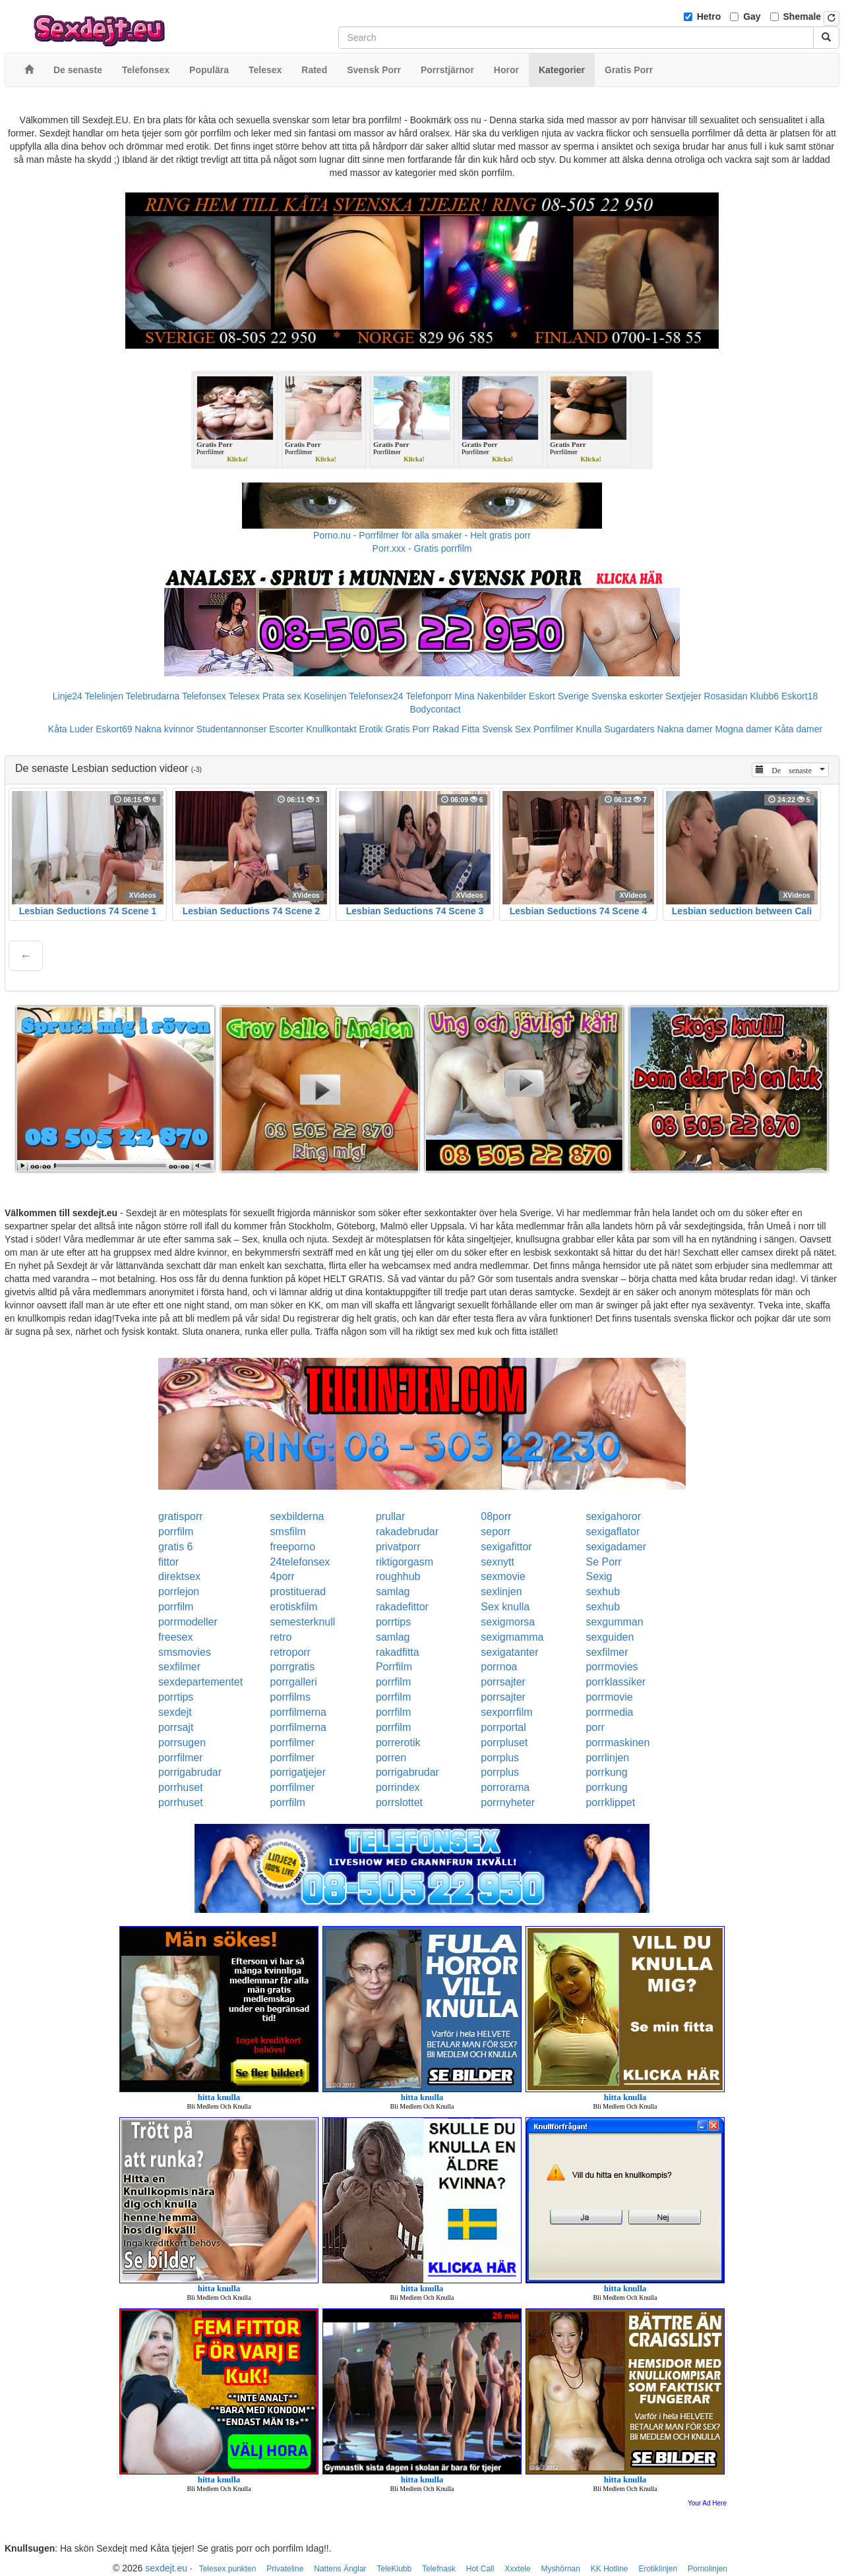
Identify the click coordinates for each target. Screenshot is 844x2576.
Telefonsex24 (376, 696)
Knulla (589, 729)
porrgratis (292, 1666)
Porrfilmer (553, 729)
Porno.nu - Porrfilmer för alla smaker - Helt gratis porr (422, 535)
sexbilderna (297, 1516)
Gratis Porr (407, 729)
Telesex (244, 696)
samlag (393, 1591)
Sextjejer (683, 696)
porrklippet (610, 1802)
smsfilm (288, 1531)
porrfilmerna (298, 1712)
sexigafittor (506, 1546)
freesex (175, 1637)
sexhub (603, 1591)
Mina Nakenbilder (490, 696)
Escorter (286, 729)
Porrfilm (394, 1666)
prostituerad (298, 1591)
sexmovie (503, 1576)
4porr (282, 1576)
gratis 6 (175, 1546)
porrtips (393, 1621)
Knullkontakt (331, 729)
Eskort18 (799, 696)
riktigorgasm (404, 1561)
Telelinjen (104, 696)
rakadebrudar (407, 1531)
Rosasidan (725, 696)
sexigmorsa (508, 1621)
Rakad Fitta (456, 729)
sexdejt (175, 1712)
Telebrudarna (153, 696)
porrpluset (504, 1742)
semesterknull (303, 1621)
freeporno (293, 1546)
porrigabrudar (190, 1772)
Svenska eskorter (627, 696)
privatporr (398, 1546)
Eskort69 (114, 729)
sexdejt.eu (166, 2568)
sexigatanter (509, 1652)
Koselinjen (325, 696)
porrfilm (175, 1531)
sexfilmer (607, 1652)
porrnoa (499, 1666)
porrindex (398, 1787)
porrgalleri (293, 1681)
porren (391, 1757)
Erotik (370, 729)
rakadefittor (402, 1606)
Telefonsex (204, 696)
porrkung (606, 1772)
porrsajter (503, 1681)
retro (281, 1637)
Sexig (599, 1576)
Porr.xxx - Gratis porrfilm (422, 548)
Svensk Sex (506, 729)
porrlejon (178, 1591)
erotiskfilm (294, 1606)
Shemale (802, 16)
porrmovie (609, 1697)
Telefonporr (429, 696)
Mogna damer (743, 729)
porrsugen (182, 1742)
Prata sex (281, 696)
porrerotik (398, 1742)
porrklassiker (616, 1681)
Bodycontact (434, 709)
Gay (751, 16)
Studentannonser (231, 729)
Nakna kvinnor (164, 729)
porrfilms (290, 1697)
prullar (390, 1516)
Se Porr (603, 1561)
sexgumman (614, 1621)
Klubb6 (764, 696)
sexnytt (497, 1561)
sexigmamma (512, 1637)
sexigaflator (613, 1531)
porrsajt (175, 1727)
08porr (496, 1516)
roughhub (398, 1576)
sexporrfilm (506, 1712)
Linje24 (67, 696)
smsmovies (184, 1652)
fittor (168, 1561)
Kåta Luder (71, 729)
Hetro (709, 16)
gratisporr (180, 1516)
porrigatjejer (298, 1772)
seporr (495, 1531)
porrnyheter (508, 1802)
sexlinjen (501, 1591)
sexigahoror (613, 1516)
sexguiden (610, 1637)
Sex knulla (505, 1606)
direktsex (179, 1576)
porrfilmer (292, 1742)
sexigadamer (616, 1546)
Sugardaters (629, 729)
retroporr (290, 1652)
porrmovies (612, 1666)
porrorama (505, 1787)
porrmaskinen (617, 1742)
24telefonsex (300, 1561)
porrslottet (399, 1802)
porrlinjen (607, 1757)
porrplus (500, 1757)
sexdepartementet (200, 1681)
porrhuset (180, 1787)
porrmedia (609, 1712)
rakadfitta (397, 1652)
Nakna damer (685, 729)
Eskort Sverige (559, 696)
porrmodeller (188, 1621)
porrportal (503, 1727)
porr (595, 1727)
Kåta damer (798, 729)
